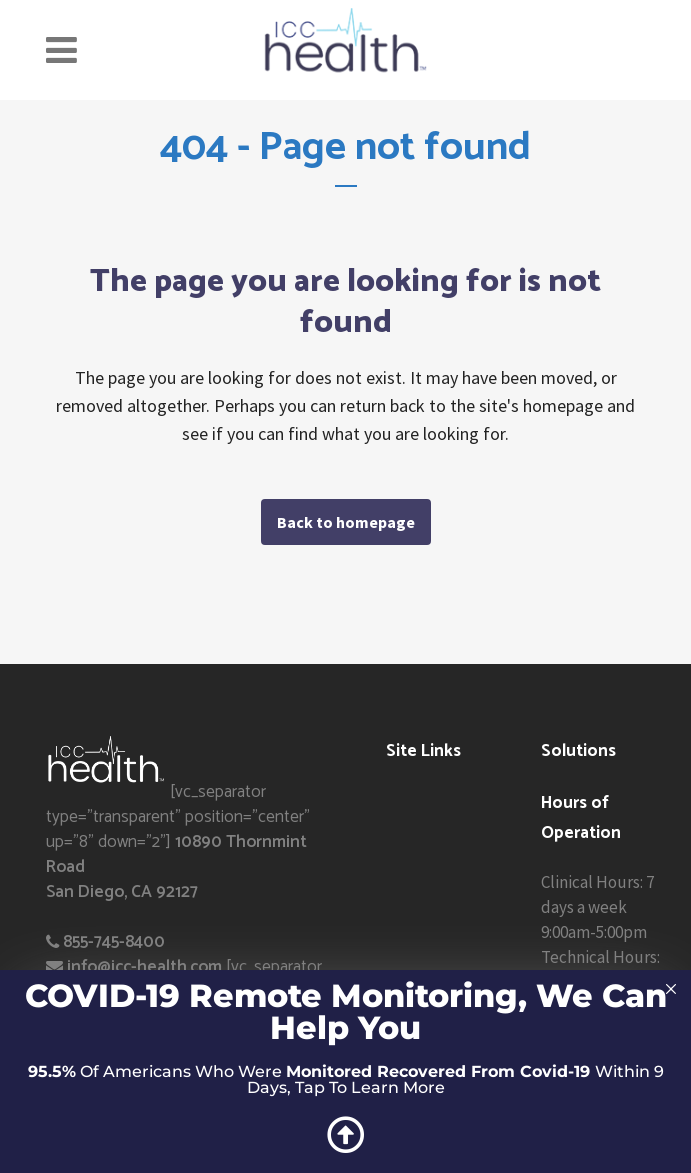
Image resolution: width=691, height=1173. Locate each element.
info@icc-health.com (144, 967)
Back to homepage (346, 522)
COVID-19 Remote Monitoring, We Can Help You (346, 1011)
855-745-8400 (114, 942)
